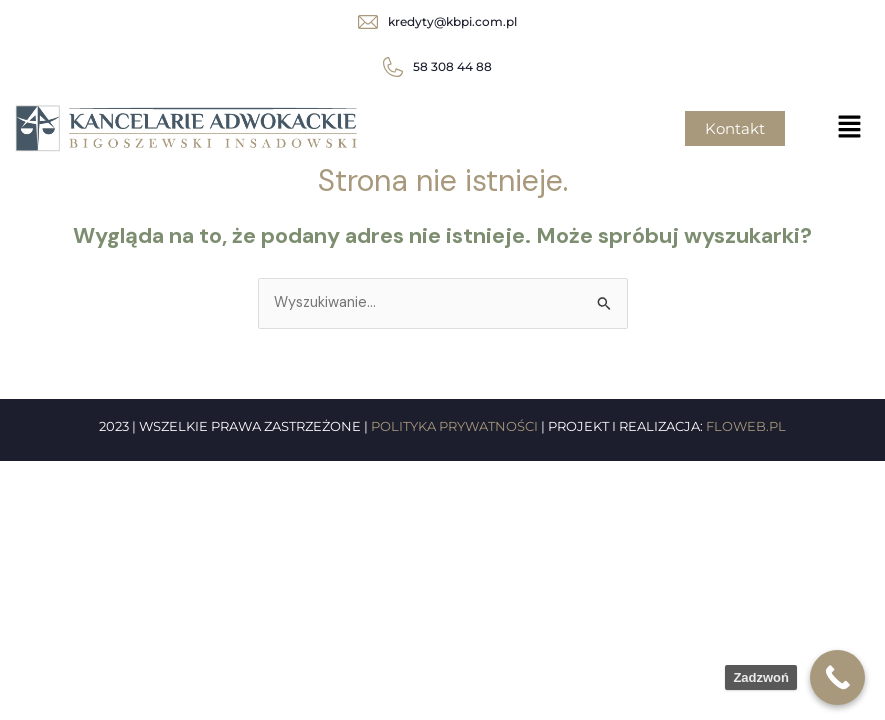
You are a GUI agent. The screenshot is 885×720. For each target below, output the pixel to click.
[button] (850, 128)
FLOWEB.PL (746, 426)
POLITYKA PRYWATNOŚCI (454, 426)
